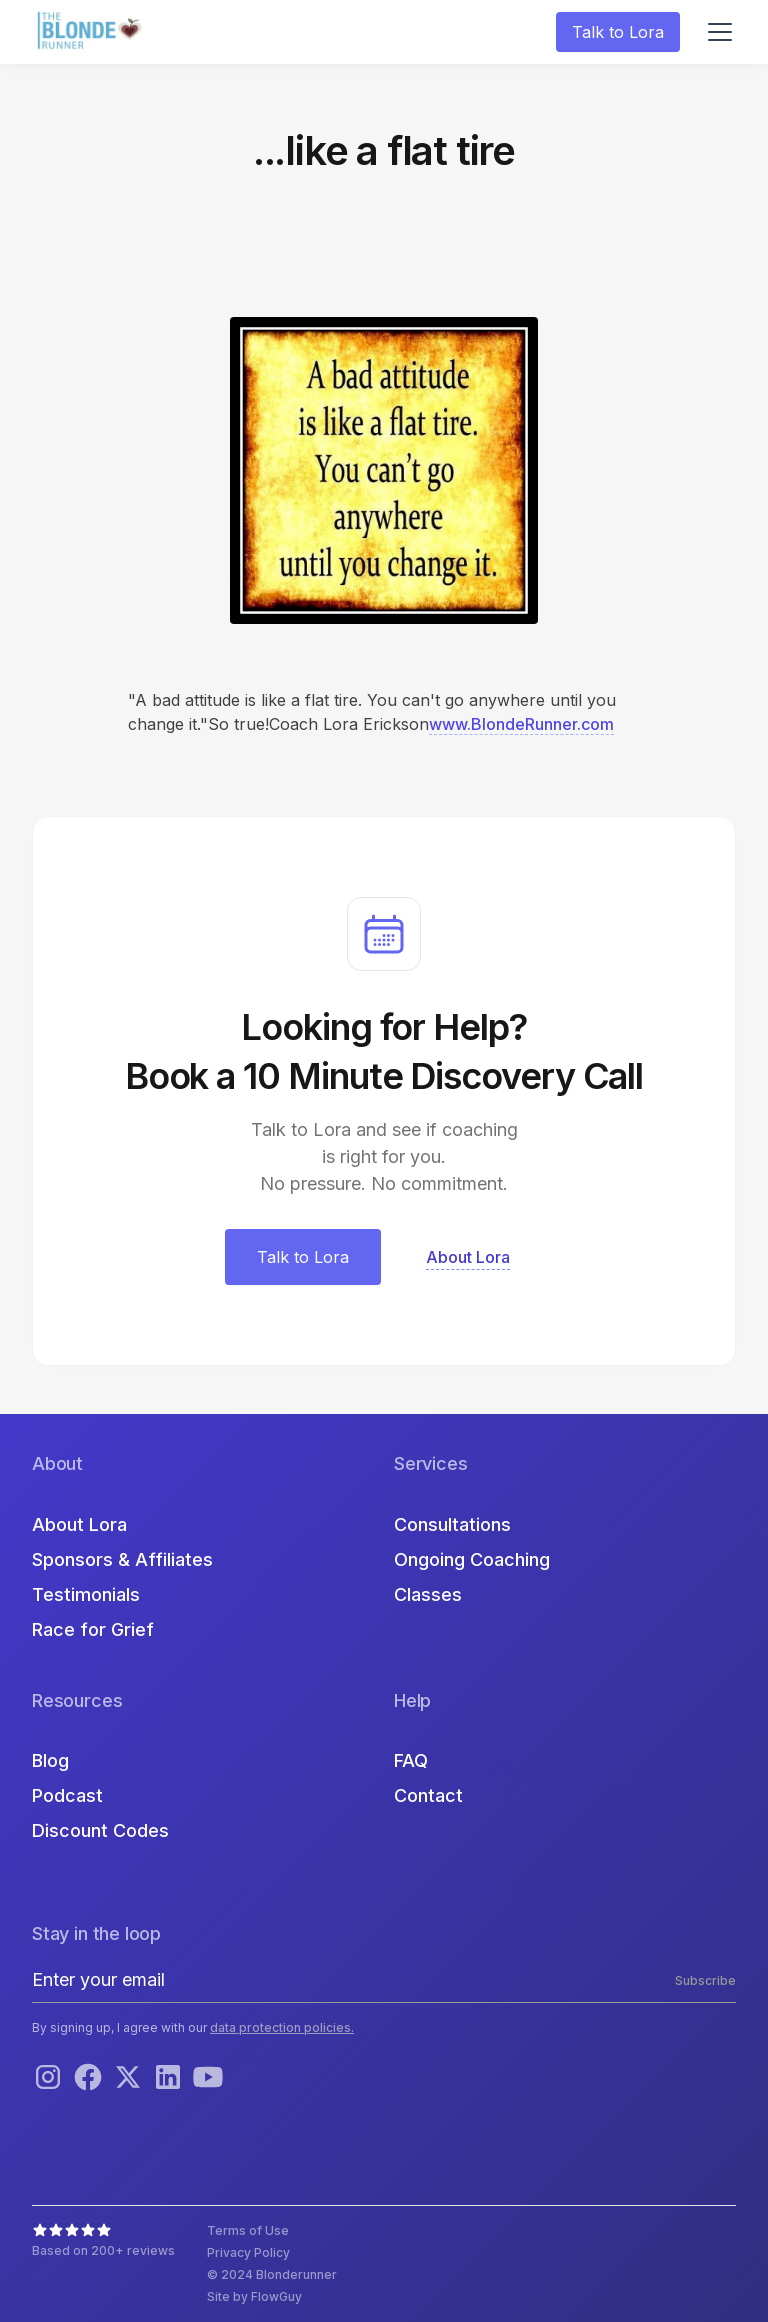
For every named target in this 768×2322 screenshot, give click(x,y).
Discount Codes (100, 1830)
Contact (428, 1795)
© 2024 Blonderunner (272, 2274)
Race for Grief (93, 1629)
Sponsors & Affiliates (122, 1559)
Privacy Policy (248, 2252)
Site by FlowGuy (254, 2296)
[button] (716, 32)
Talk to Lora (618, 32)
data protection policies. (282, 2027)
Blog (50, 1760)
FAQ (411, 1760)
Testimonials (86, 1594)
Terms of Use (248, 2230)
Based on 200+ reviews (103, 2250)
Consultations (452, 1524)
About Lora (79, 1524)
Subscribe (705, 1980)
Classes (428, 1594)
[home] (92, 32)
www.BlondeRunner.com (521, 724)
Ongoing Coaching (472, 1559)
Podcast (67, 1795)
